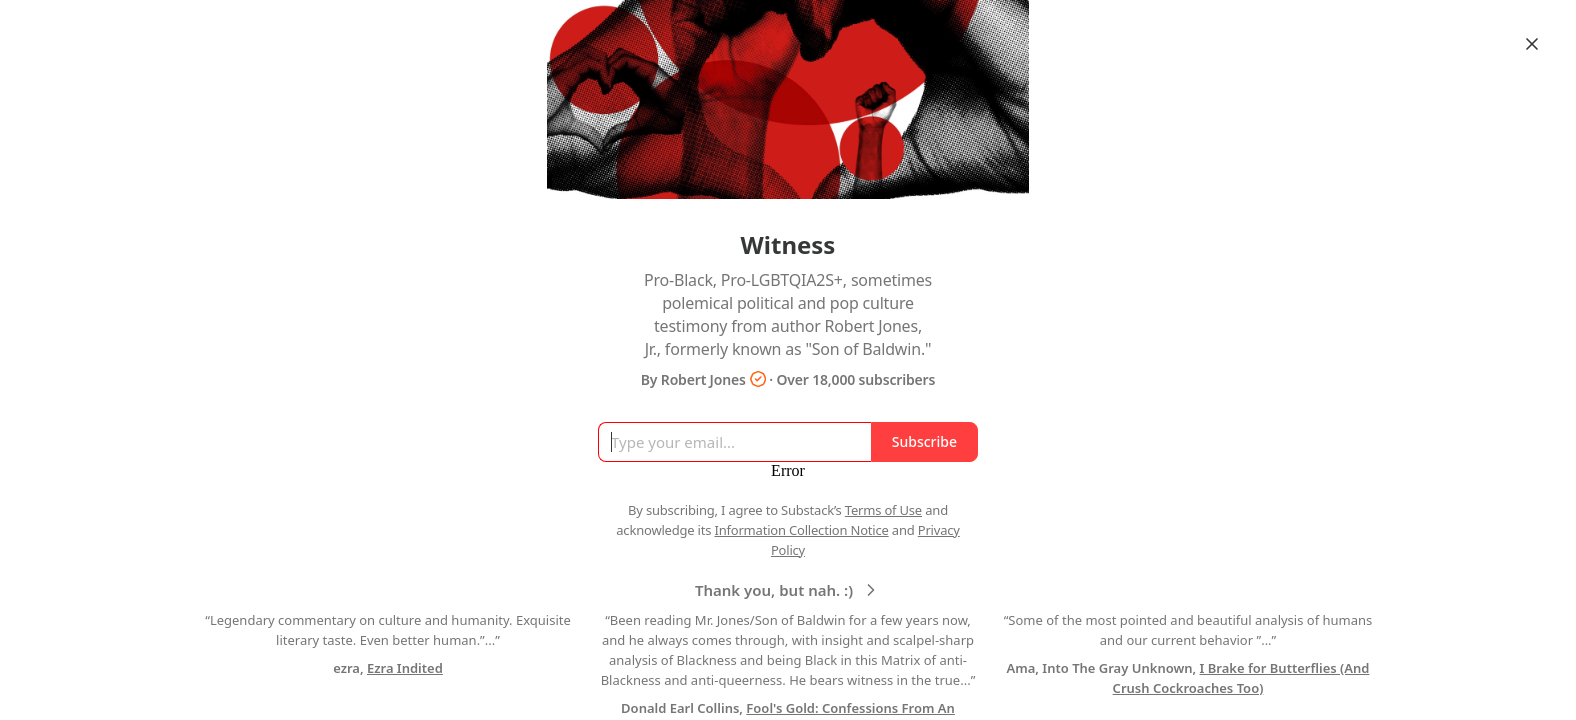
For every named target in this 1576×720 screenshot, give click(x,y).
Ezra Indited (405, 668)
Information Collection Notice (801, 530)
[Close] (1532, 44)
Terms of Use (883, 510)
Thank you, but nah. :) (788, 590)
